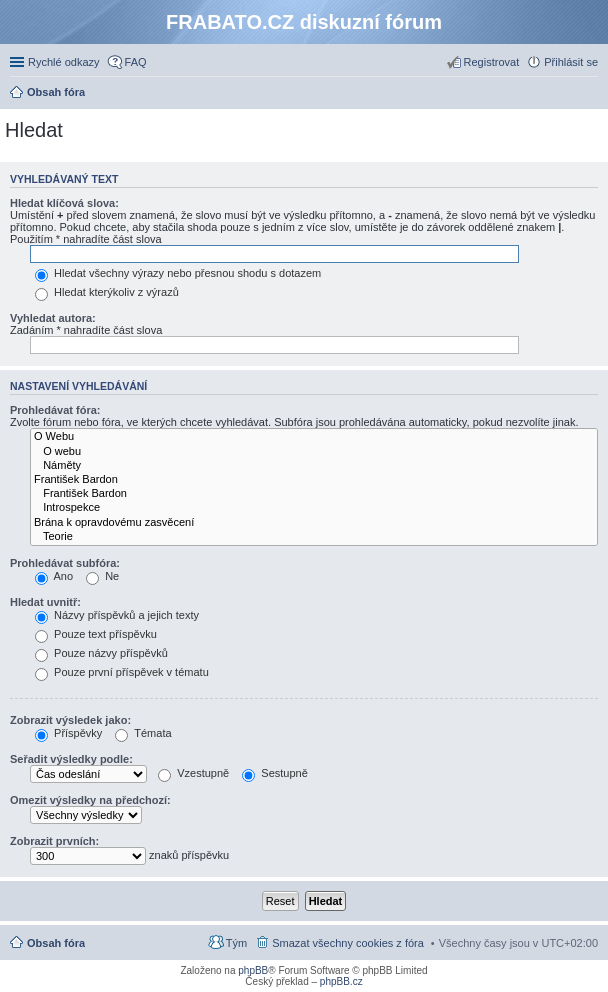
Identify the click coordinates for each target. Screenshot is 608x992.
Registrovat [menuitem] (492, 62)
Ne (102, 576)
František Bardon (314, 480)
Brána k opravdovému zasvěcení (314, 523)
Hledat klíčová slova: (64, 203)
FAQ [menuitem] (136, 62)
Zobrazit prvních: (54, 841)
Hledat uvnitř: (45, 602)
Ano (54, 576)
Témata (143, 733)
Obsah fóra (56, 943)
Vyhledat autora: (53, 318)
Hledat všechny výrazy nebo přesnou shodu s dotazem (178, 273)
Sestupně (275, 773)
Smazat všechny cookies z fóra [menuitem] (348, 943)
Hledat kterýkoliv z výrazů (107, 292)
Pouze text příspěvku (96, 634)
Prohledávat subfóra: (65, 563)
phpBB (253, 970)
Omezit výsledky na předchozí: (90, 800)
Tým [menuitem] (236, 943)
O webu (314, 452)
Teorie (314, 537)
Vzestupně (193, 773)
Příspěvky (68, 733)
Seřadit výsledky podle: (71, 759)
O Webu (314, 437)
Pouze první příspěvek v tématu (122, 672)
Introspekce (314, 508)
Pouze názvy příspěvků (101, 653)
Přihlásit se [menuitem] (571, 62)
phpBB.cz (341, 981)
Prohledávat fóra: (55, 410)
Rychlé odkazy (64, 62)
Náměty (314, 466)
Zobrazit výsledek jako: (70, 720)
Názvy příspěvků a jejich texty (117, 615)
